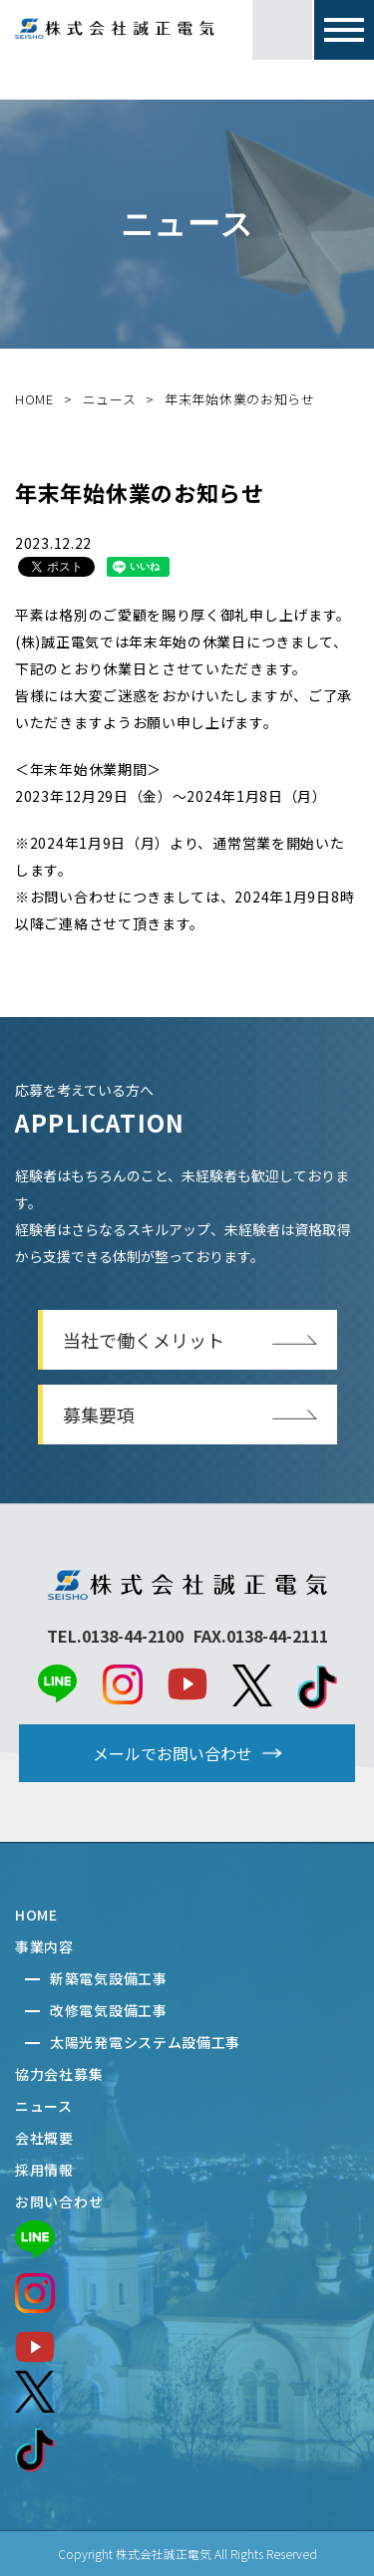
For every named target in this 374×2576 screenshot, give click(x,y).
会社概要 (44, 2138)
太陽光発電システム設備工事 (145, 2042)
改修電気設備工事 (109, 2010)
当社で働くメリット (143, 1340)
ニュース (110, 398)
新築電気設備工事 (109, 1978)
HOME (34, 398)
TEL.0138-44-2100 (115, 1636)
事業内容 (44, 1946)
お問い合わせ (59, 2201)
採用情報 (44, 2170)
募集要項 (99, 1414)
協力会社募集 (59, 2074)
